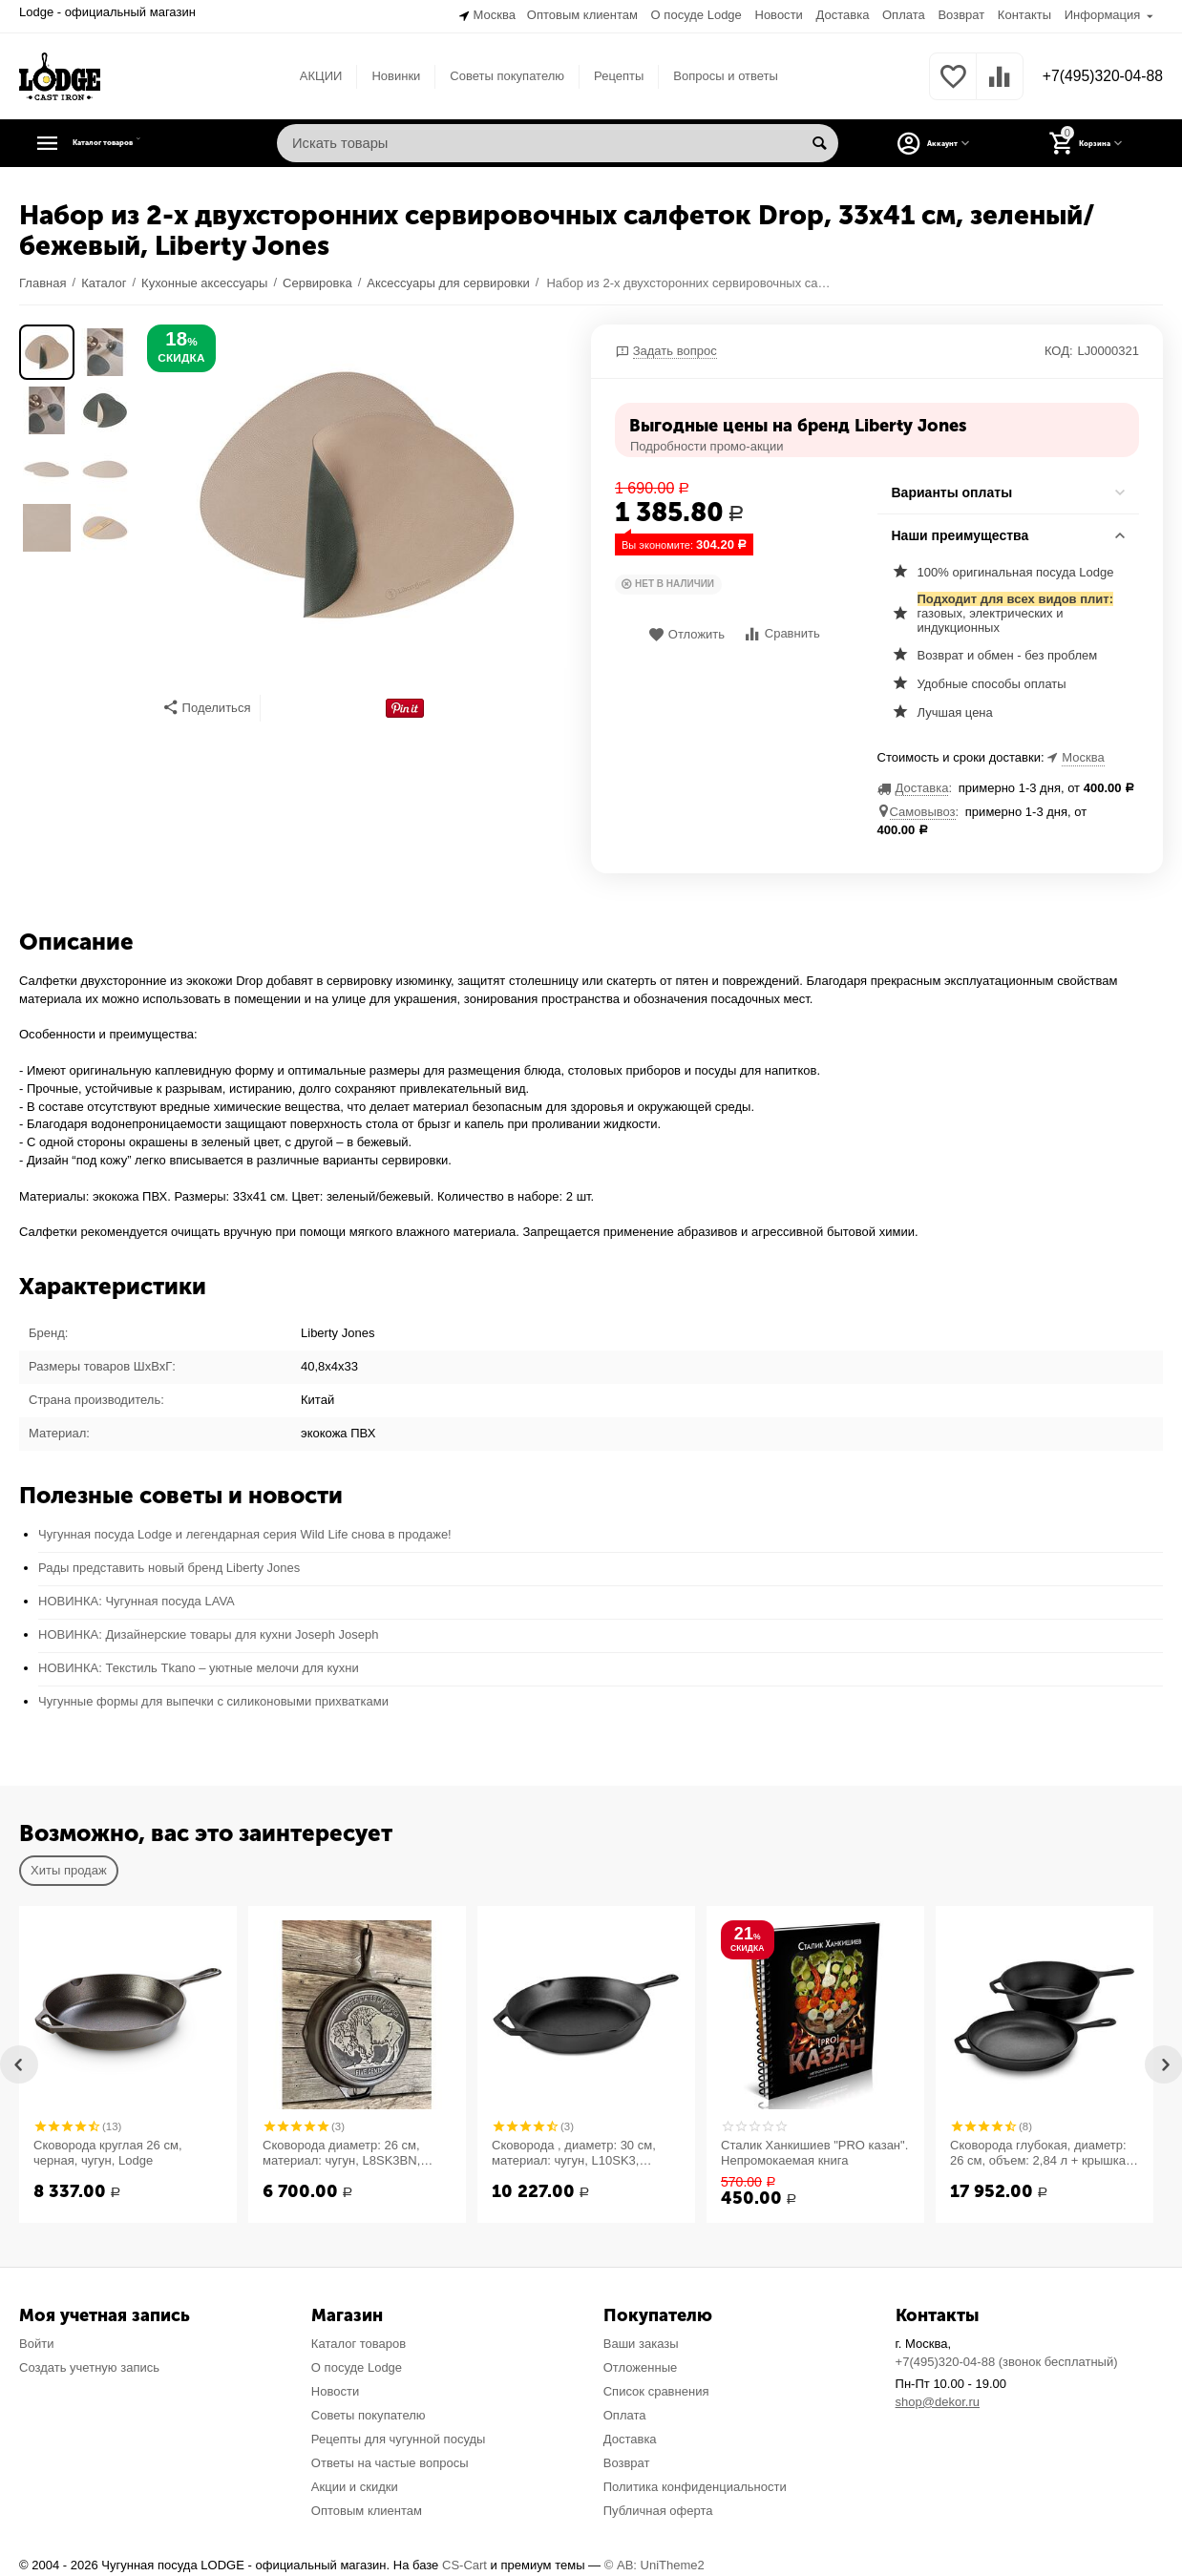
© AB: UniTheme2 (654, 2563)
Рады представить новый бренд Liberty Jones (169, 1566)
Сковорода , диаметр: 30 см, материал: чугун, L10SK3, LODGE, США (574, 2151)
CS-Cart (464, 2563)
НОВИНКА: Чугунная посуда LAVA (136, 1599)
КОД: (1059, 348)
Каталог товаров (139, 141)
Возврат (961, 15)
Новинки (387, 73)
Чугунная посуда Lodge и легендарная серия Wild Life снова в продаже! (245, 1532)
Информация (1103, 15)
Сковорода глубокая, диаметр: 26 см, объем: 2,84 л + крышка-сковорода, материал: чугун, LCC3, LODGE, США (1039, 2151)
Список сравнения (656, 2389)
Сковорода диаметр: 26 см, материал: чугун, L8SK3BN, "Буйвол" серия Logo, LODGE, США (348, 2151)
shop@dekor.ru (938, 2400)
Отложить (686, 632)
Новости (778, 15)
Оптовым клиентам (582, 15)
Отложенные (640, 2365)
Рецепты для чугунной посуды (398, 2436)
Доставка (842, 15)
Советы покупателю (498, 73)
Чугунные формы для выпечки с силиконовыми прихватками (213, 1698)
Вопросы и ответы (717, 73)
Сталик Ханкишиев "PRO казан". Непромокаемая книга (814, 2151)
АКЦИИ (311, 73)
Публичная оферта (658, 2508)
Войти (36, 2342)
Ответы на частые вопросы (390, 2460)
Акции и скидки (354, 2484)
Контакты (1024, 15)
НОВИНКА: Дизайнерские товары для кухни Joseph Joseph (208, 1632)
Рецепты (610, 73)
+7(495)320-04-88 (1093, 74)
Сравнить (781, 631)
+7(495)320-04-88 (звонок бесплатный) (1007, 2360)
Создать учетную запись (89, 2365)
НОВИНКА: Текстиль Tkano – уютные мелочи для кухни (198, 1666)
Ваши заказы (641, 2342)
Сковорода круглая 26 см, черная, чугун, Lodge (107, 2151)
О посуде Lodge (696, 15)
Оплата (903, 15)
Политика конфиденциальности (695, 2484)
